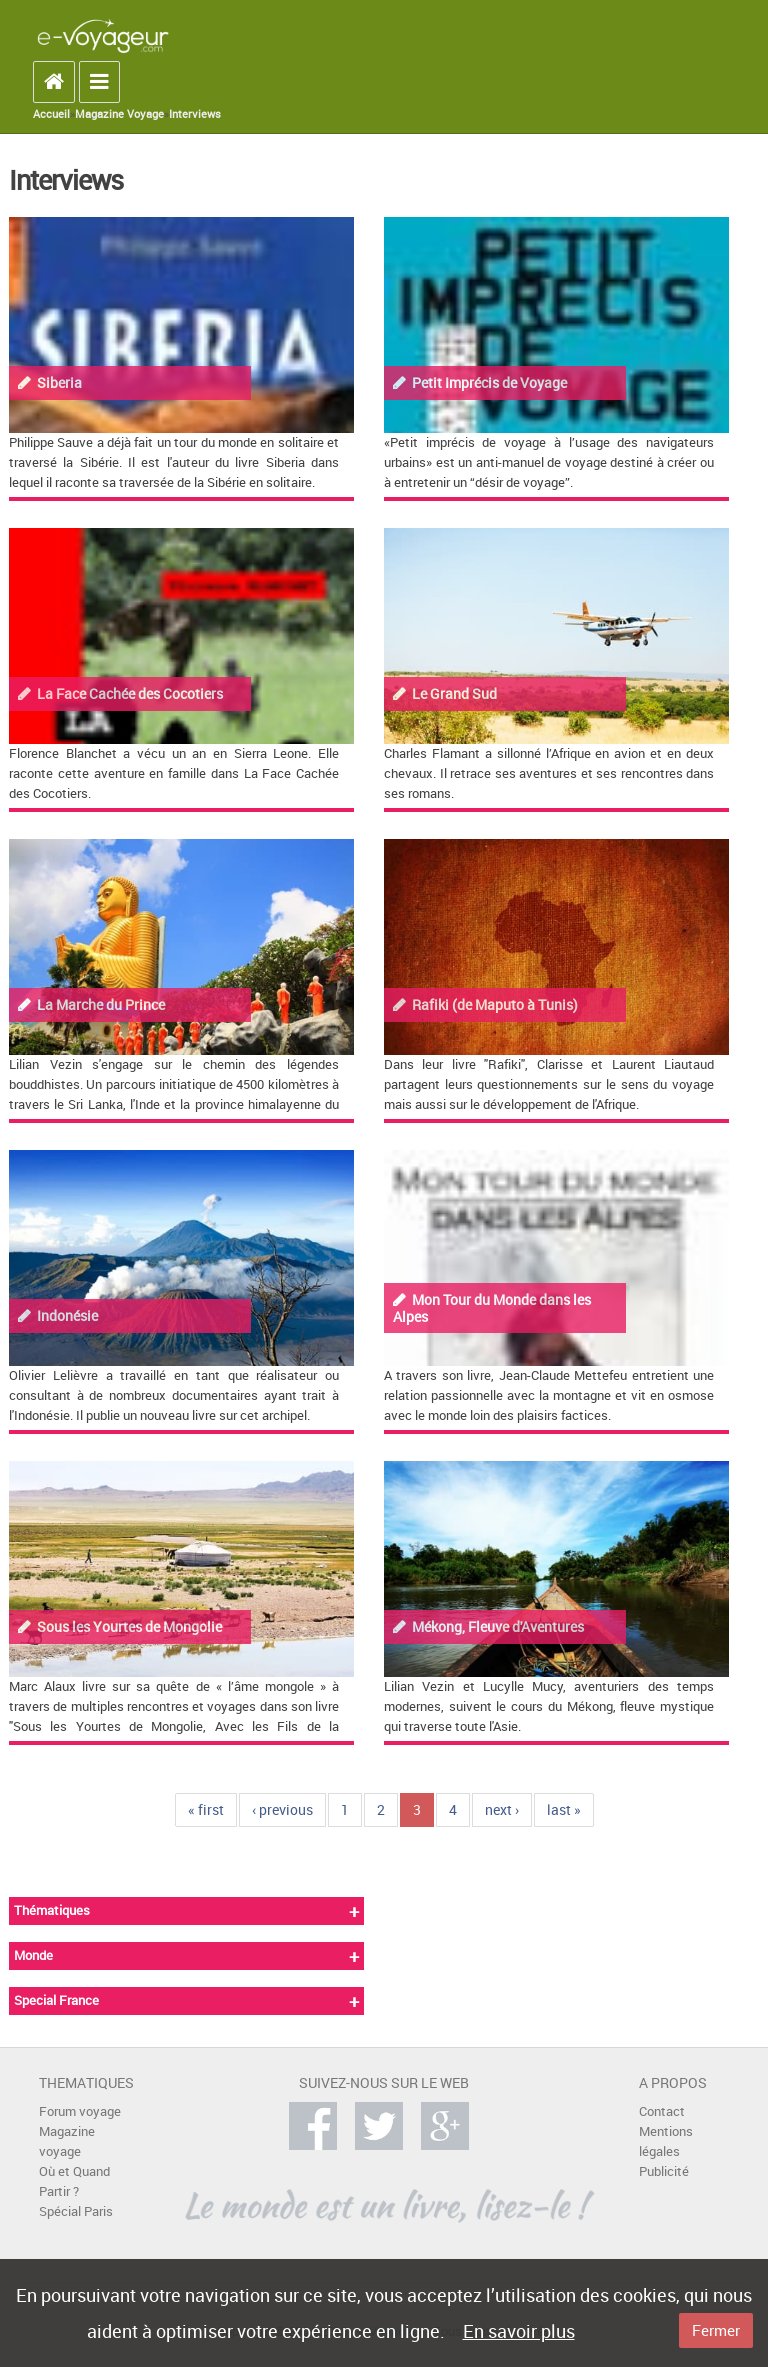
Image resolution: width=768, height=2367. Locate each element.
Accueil (51, 114)
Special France (56, 2000)
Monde (33, 1955)
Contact (662, 2111)
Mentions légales (666, 2141)
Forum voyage (80, 2111)
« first (206, 1809)
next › (502, 1809)
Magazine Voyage (119, 114)
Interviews (195, 114)
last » (564, 1809)
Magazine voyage (67, 2141)
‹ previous (282, 1809)
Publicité (664, 2171)
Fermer (716, 2330)
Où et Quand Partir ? (74, 2181)
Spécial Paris (76, 2211)
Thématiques (52, 1910)
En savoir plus (519, 2331)
